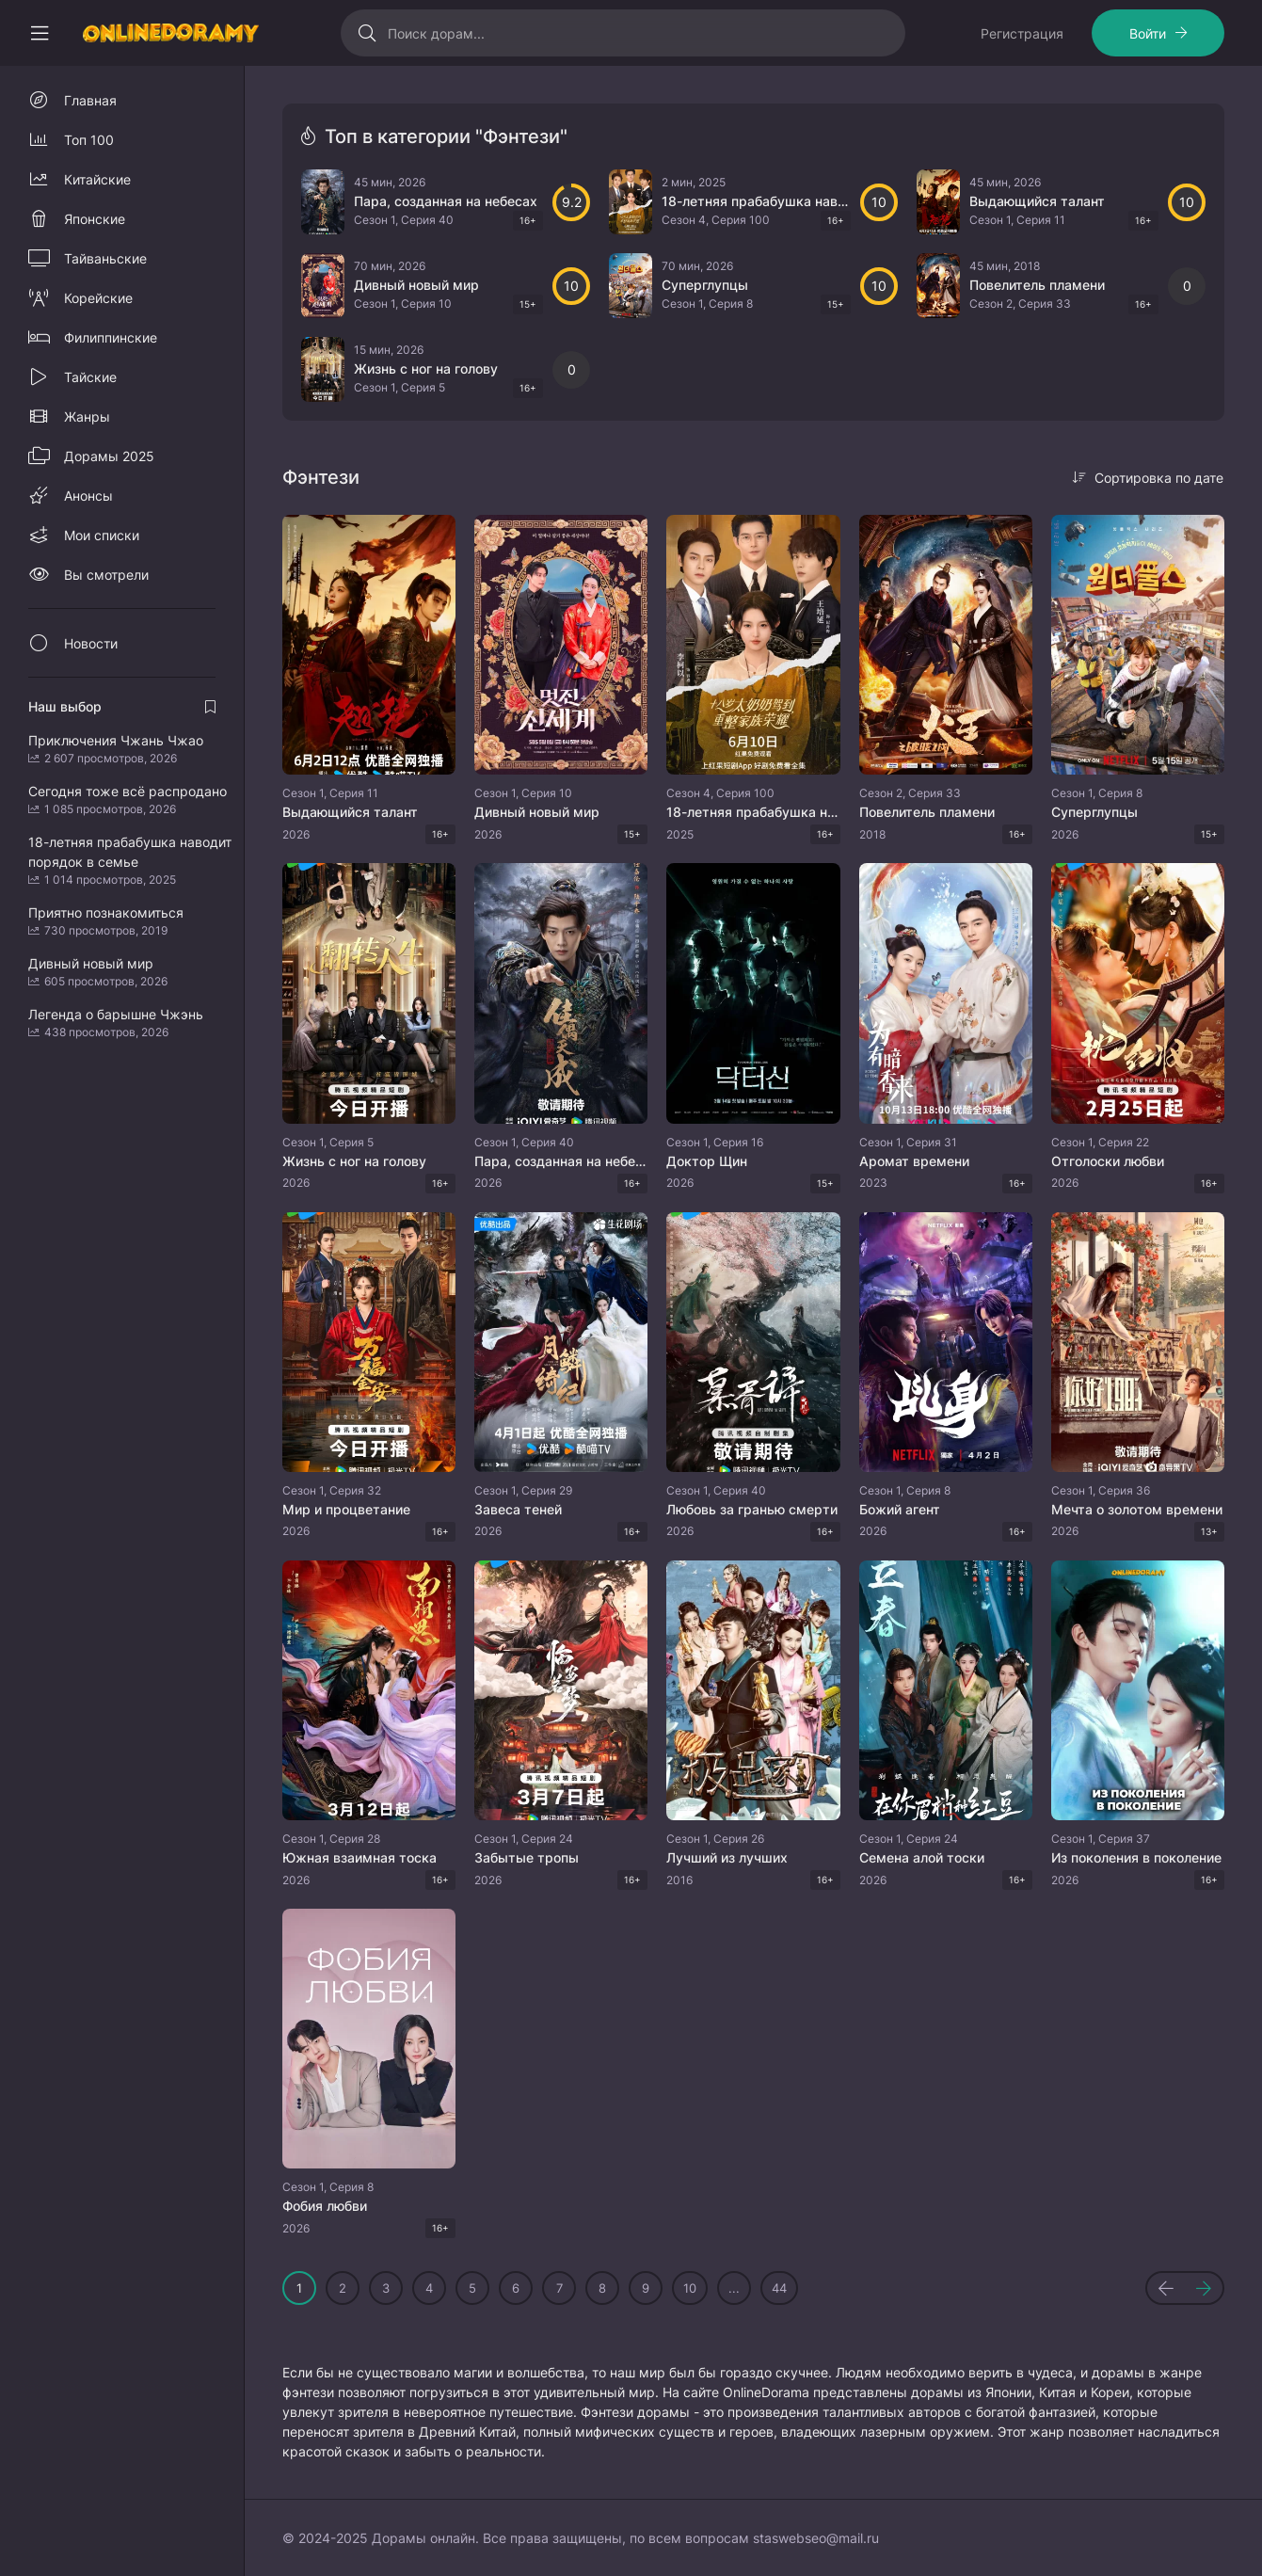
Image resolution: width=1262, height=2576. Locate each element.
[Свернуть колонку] (39, 33)
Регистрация (1022, 33)
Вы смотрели (106, 575)
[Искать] (366, 32)
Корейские (98, 298)
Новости (91, 643)
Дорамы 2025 (109, 456)
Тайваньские (105, 258)
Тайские (90, 377)
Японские (94, 219)
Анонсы (88, 496)
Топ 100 (89, 140)
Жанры (87, 416)
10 (689, 2288)
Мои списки (101, 535)
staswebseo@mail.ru (816, 2538)
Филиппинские (110, 337)
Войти (1147, 33)
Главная (90, 100)
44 (779, 2288)
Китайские (97, 179)
